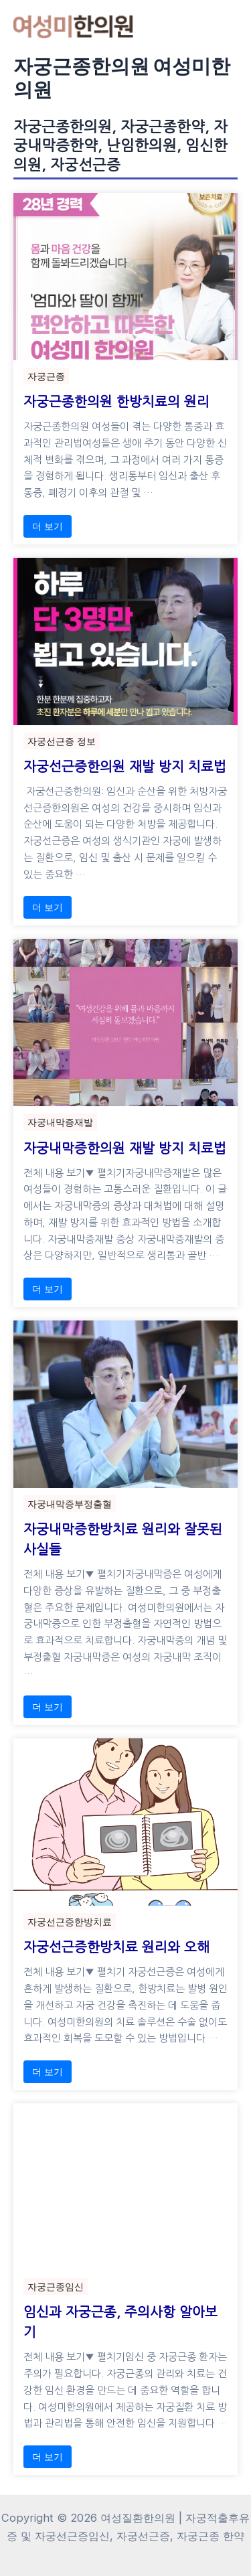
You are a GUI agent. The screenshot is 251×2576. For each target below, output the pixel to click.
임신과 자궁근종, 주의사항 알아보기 (120, 2322)
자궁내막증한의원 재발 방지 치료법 (124, 1148)
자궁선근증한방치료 (69, 1921)
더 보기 (47, 526)
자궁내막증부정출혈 (69, 1503)
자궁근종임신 (55, 2286)
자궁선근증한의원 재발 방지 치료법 (124, 766)
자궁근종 (46, 376)
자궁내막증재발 (60, 1122)
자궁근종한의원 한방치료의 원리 (116, 401)
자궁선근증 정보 (61, 741)
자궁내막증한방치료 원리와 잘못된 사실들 (122, 1539)
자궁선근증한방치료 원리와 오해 (116, 1947)
